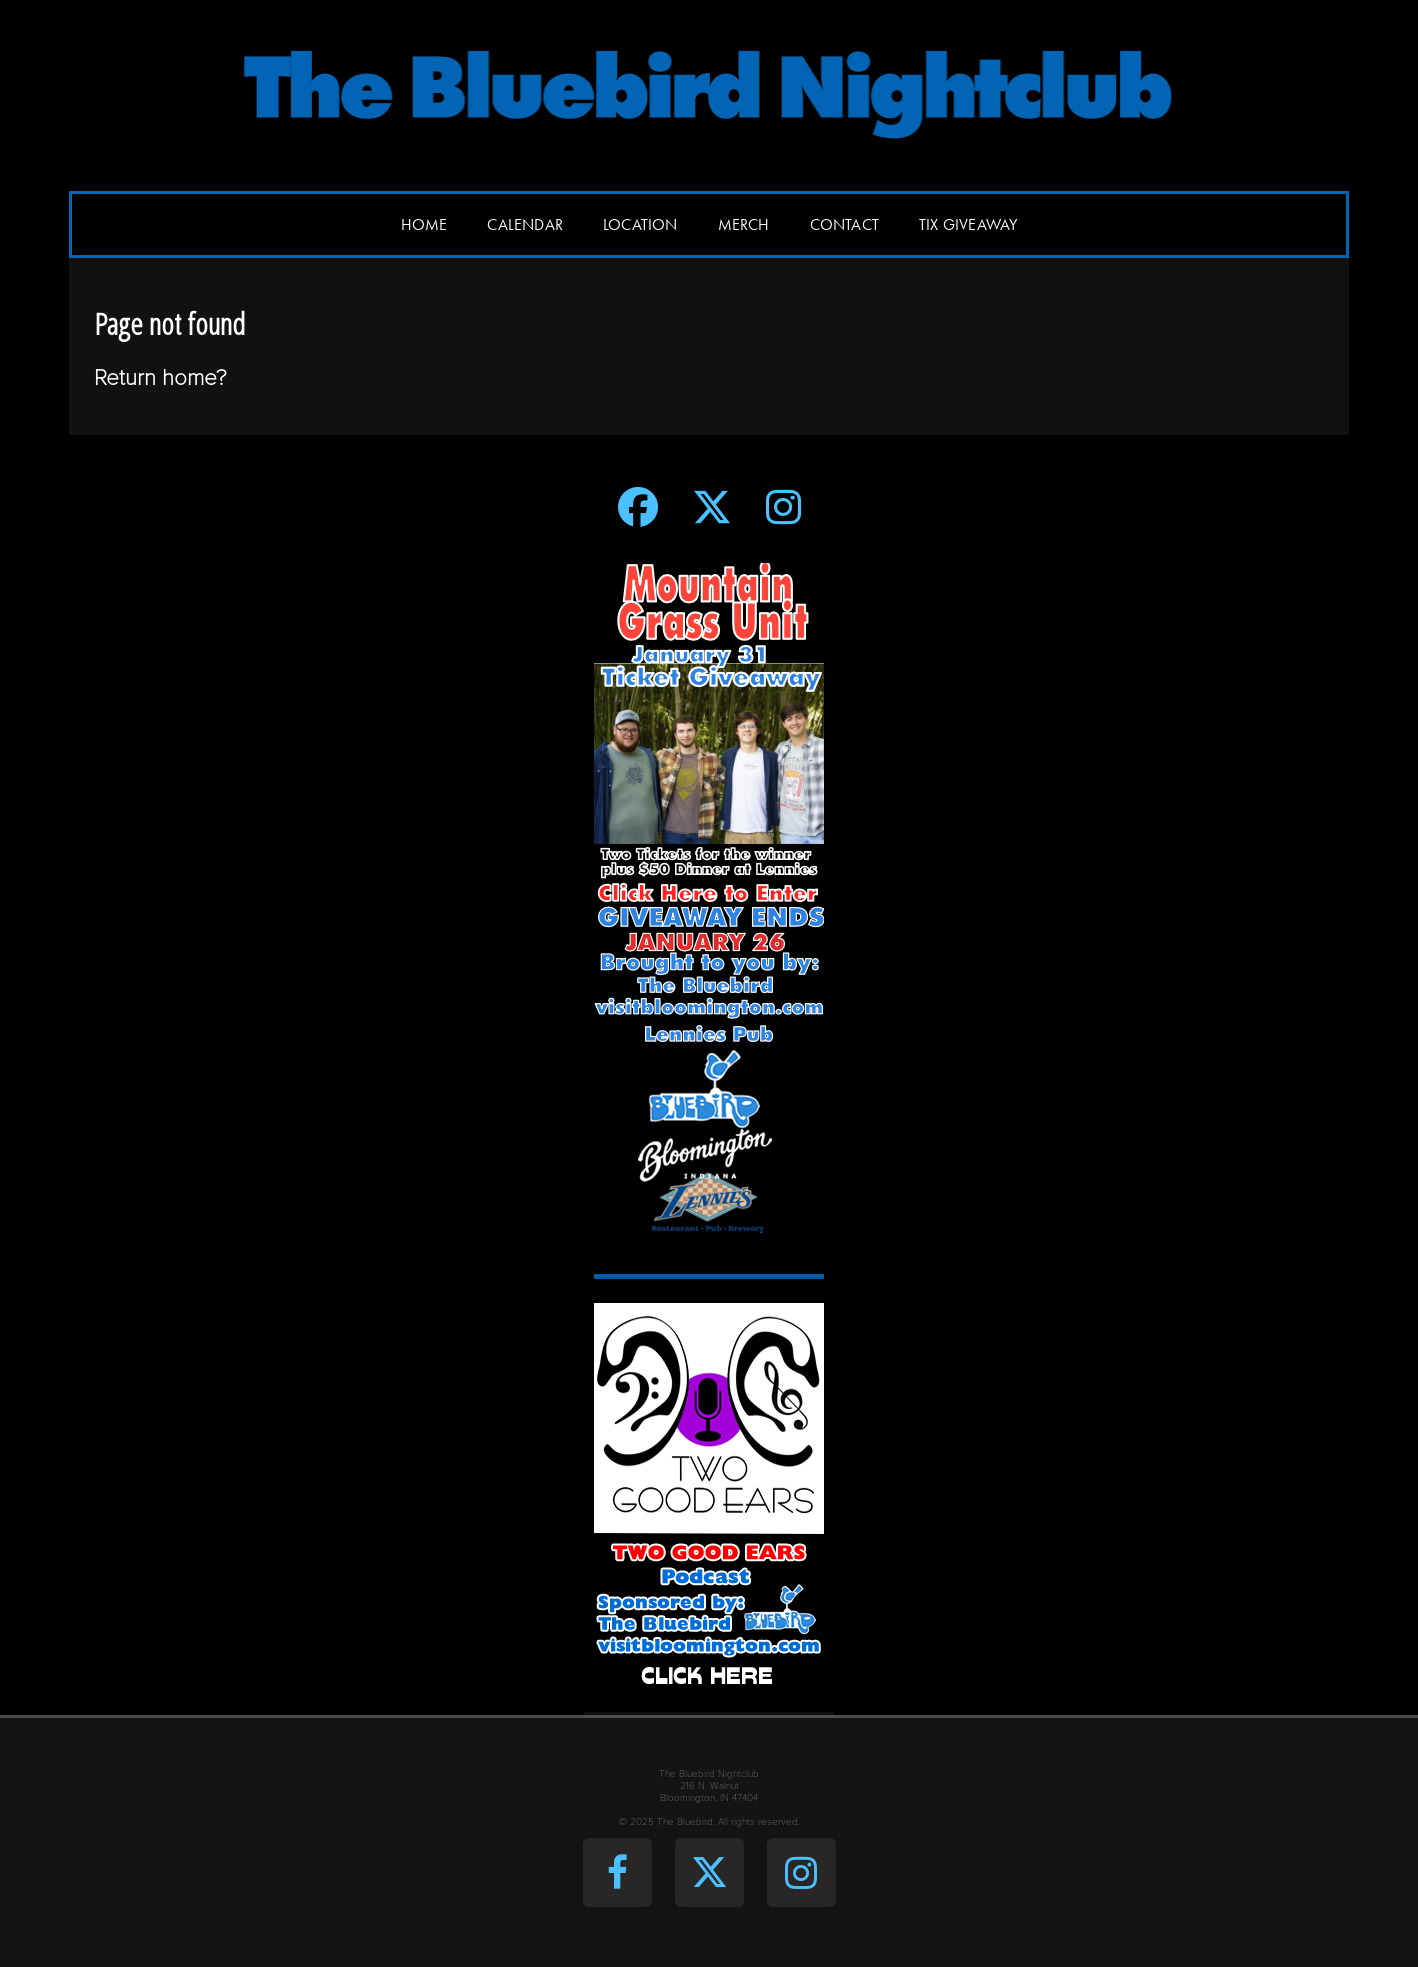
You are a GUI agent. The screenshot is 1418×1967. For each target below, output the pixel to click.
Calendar (525, 224)
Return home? (160, 377)
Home (424, 224)
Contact (844, 224)
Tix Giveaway (968, 224)
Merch (744, 224)
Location (640, 224)
